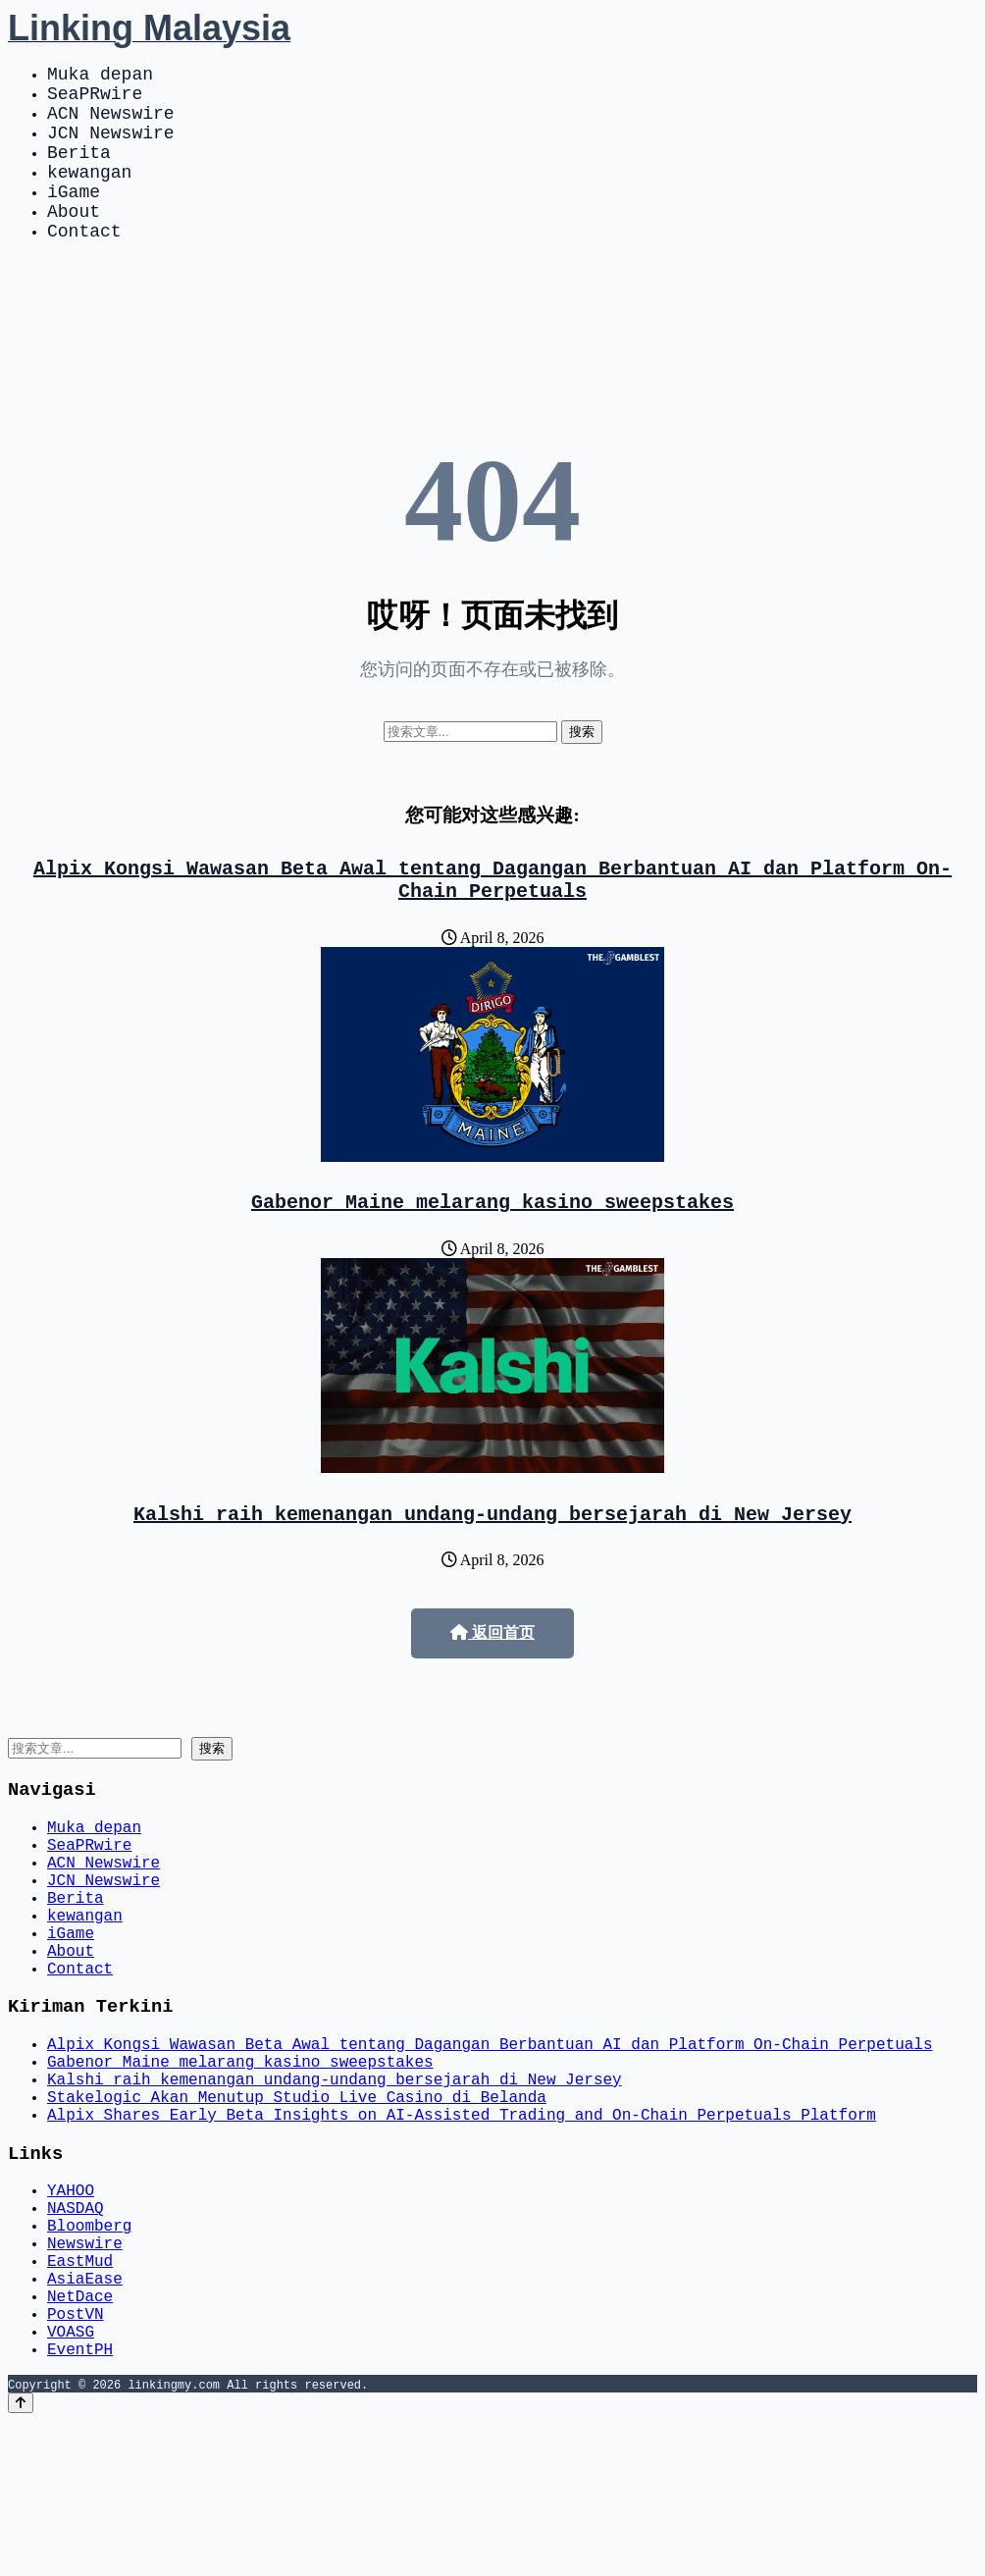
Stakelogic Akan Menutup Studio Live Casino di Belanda (296, 2205)
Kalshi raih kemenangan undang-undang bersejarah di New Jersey (492, 1564)
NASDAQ (75, 2330)
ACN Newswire (111, 123)
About (73, 241)
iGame (73, 218)
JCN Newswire (111, 147)
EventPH (80, 2503)
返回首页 (492, 1683)
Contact (84, 265)
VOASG (70, 2482)
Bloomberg (89, 2352)
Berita (79, 171)
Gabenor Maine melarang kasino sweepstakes (492, 1248)
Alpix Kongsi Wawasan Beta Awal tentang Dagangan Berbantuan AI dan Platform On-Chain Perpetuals (492, 919)
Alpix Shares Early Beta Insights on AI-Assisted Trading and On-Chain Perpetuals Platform (461, 2226)
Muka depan (100, 76)
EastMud (80, 2395)
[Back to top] (20, 2558)
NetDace (80, 2438)
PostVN (75, 2460)
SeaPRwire (94, 100)
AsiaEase (85, 2417)
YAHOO (70, 2309)
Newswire (85, 2374)
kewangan (89, 194)
